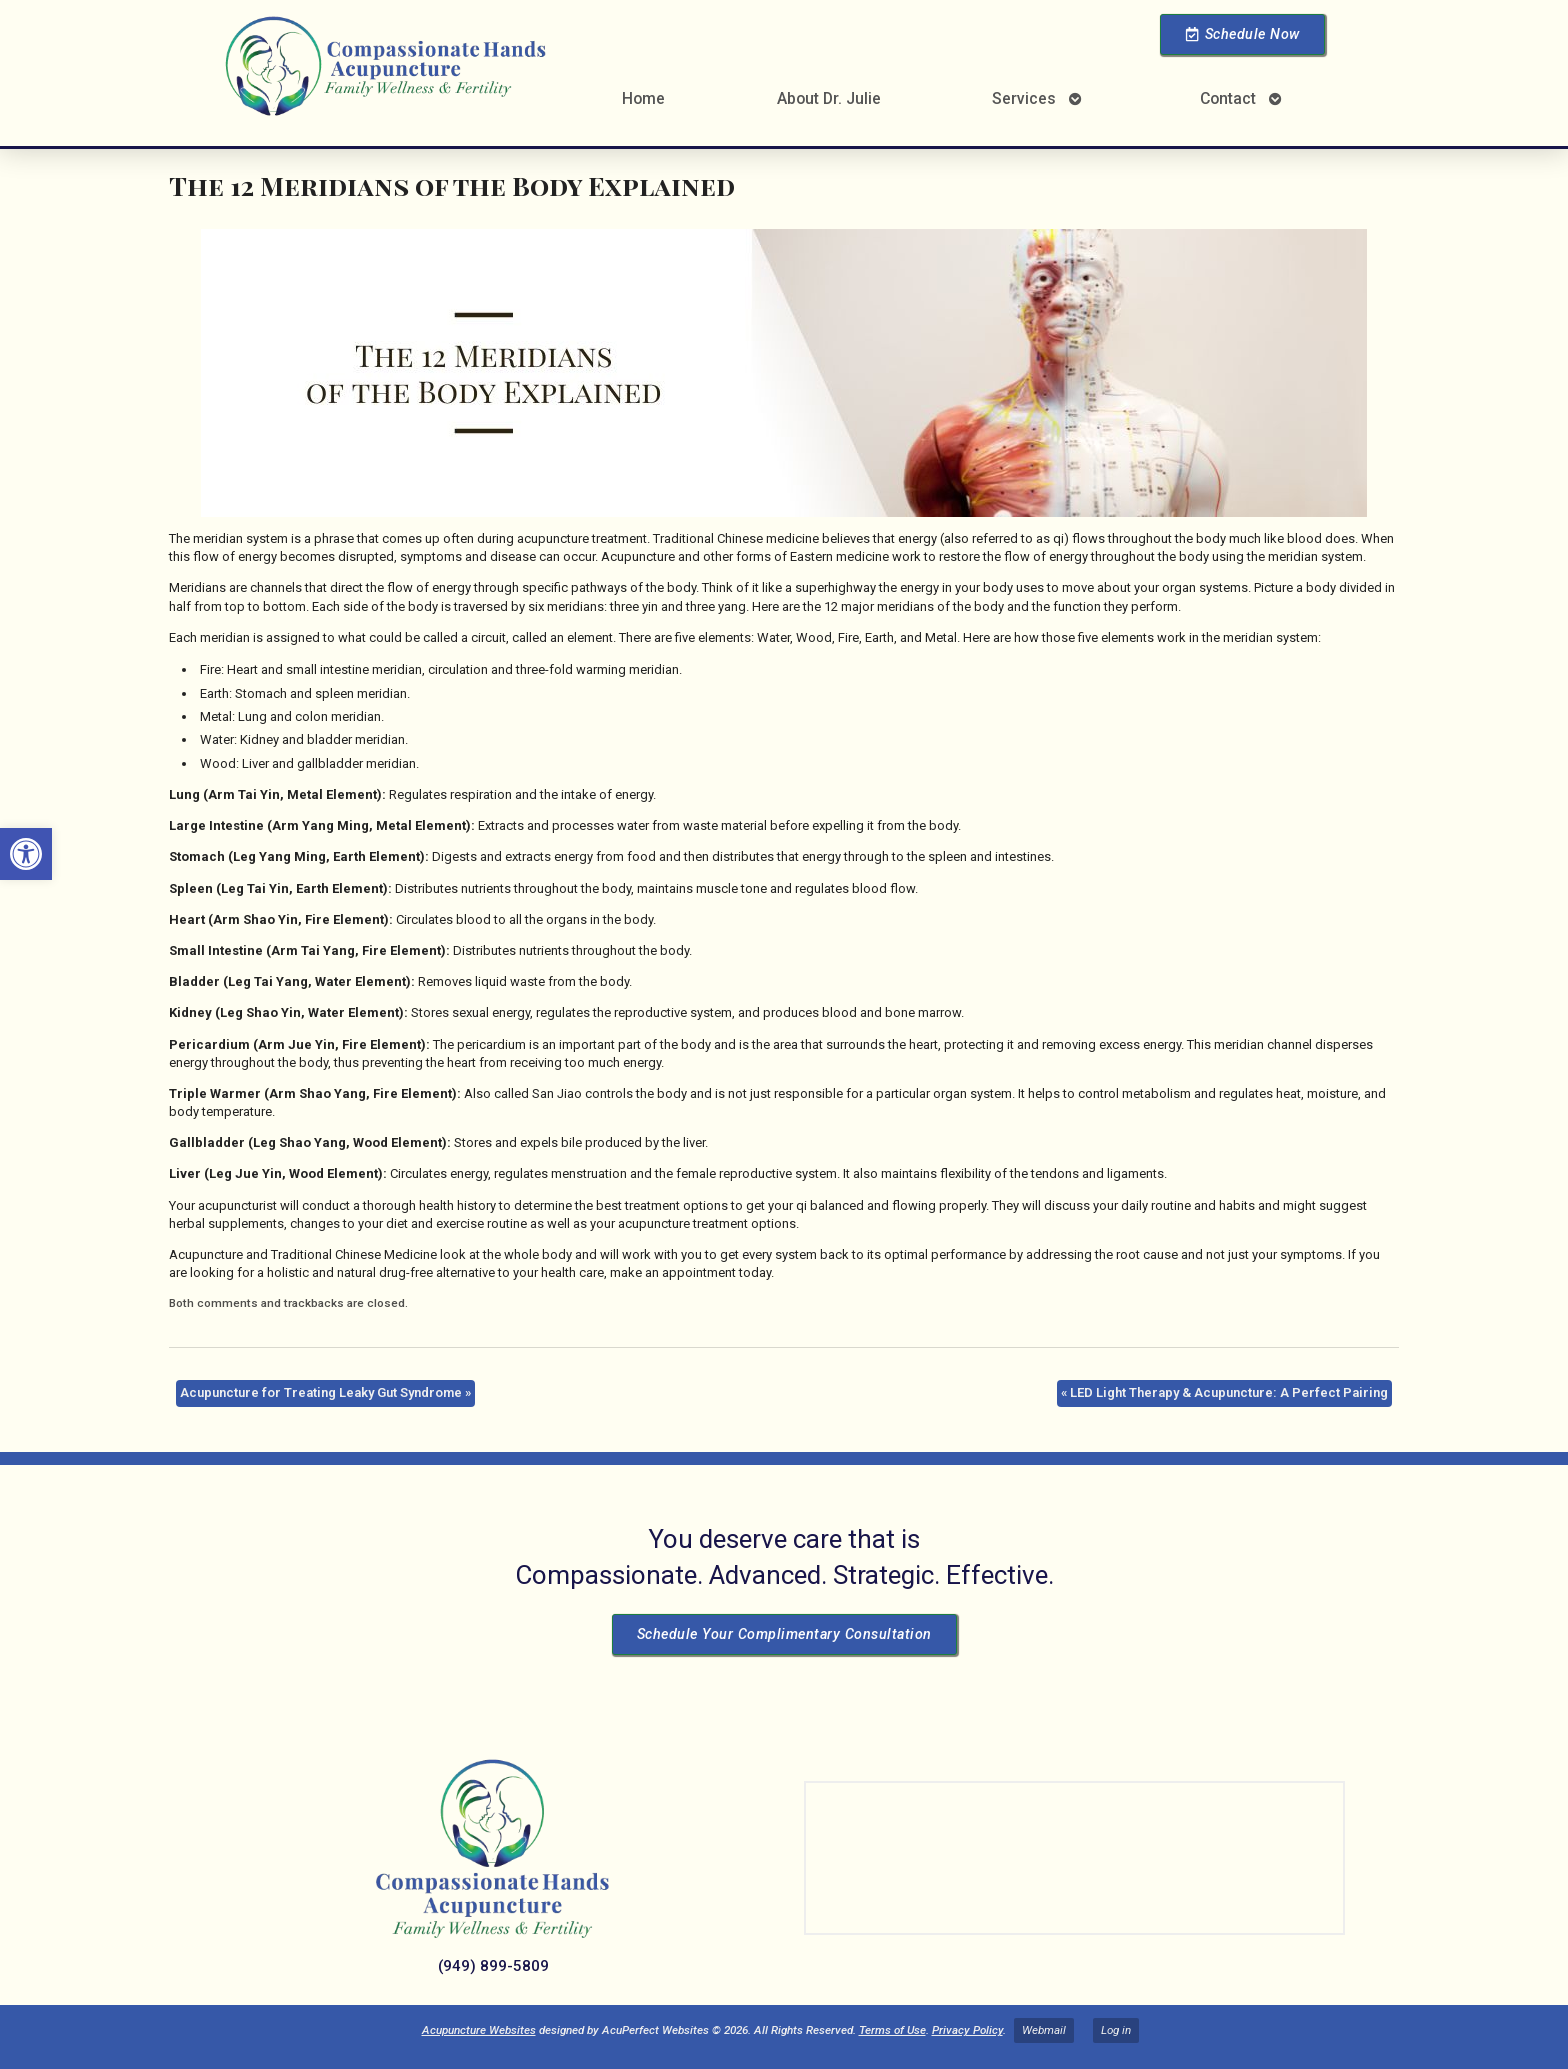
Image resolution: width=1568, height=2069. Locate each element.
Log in (1116, 2030)
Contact (1228, 98)
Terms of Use (892, 2030)
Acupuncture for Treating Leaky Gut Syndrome (325, 1392)
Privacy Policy (967, 2030)
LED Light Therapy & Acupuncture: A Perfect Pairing (1224, 1392)
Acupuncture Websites (479, 2030)
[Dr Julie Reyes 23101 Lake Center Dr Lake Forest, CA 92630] (1074, 1858)
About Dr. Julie (829, 98)
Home (643, 98)
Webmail (1044, 2030)
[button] (26, 854)
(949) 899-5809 (493, 1966)
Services (1024, 98)
